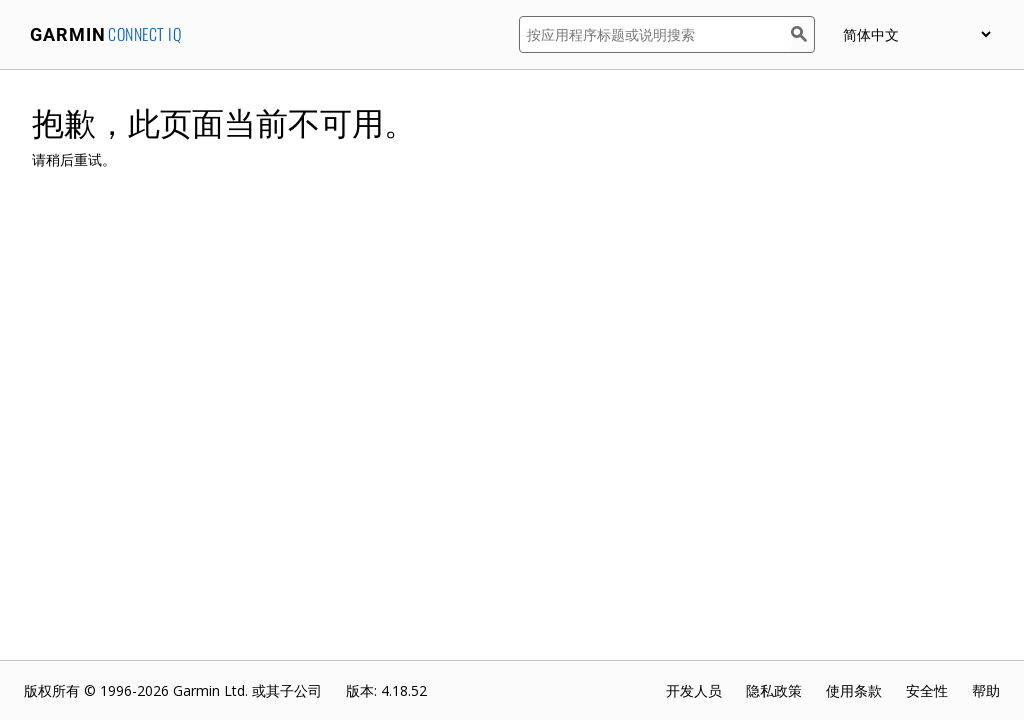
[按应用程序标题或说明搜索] (655, 34)
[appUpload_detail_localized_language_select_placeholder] (916, 34)
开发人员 (694, 690)
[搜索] (803, 34)
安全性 (927, 690)
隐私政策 (774, 690)
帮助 (986, 690)
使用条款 (854, 690)
